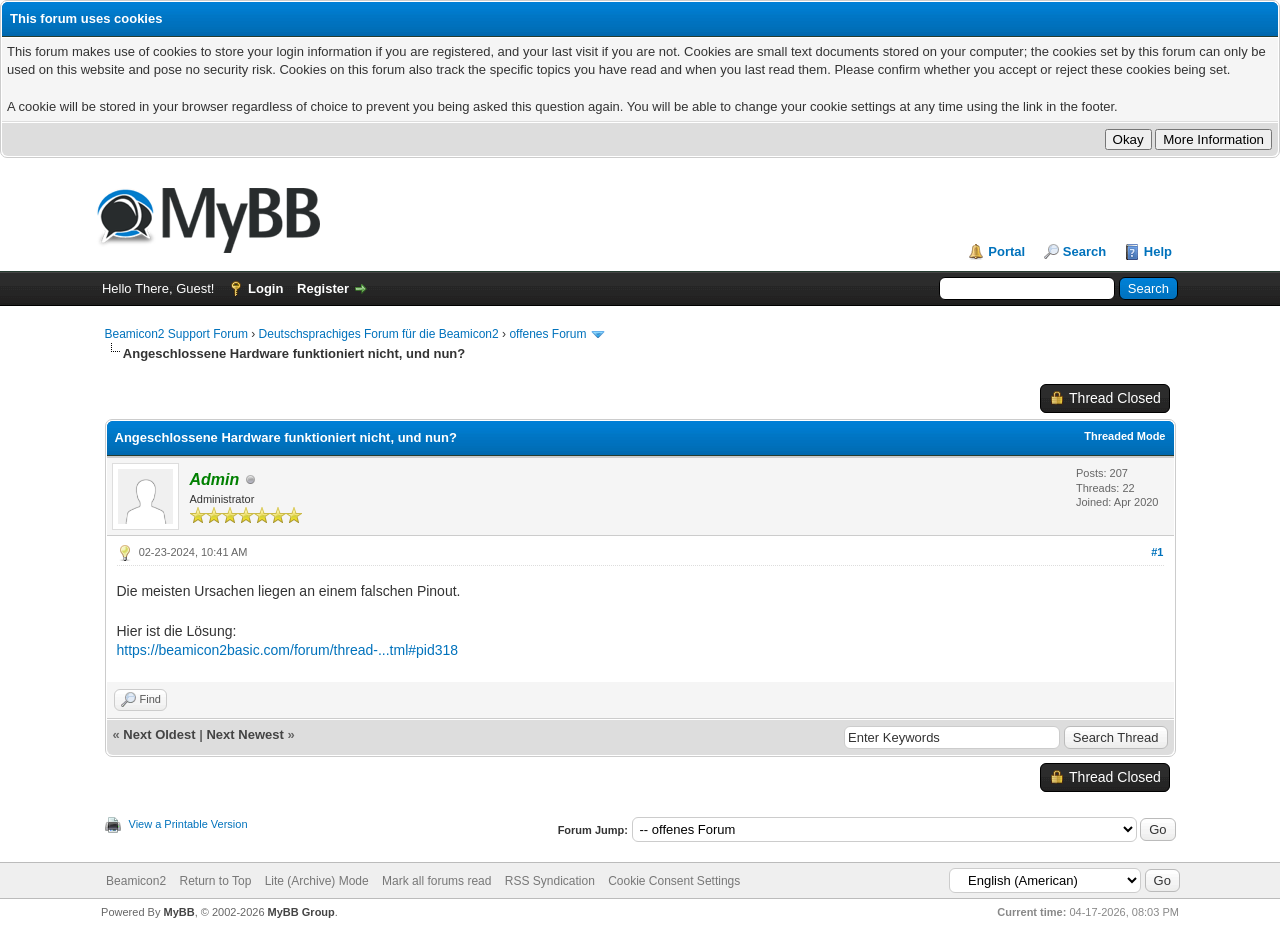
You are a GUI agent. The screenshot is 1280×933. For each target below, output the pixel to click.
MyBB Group (301, 912)
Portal (1006, 251)
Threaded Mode (1124, 436)
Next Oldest (159, 734)
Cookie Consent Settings (674, 881)
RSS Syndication (550, 881)
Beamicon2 (136, 881)
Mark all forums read (436, 881)
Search (1084, 251)
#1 (1157, 552)
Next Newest (244, 734)
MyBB (178, 912)
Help (1158, 251)
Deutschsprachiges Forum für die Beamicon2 (380, 334)
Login (265, 288)
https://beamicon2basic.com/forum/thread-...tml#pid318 (288, 650)
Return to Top (215, 881)
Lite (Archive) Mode (317, 881)
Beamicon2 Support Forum (176, 334)
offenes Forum (547, 334)
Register (323, 288)
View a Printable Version (188, 824)
